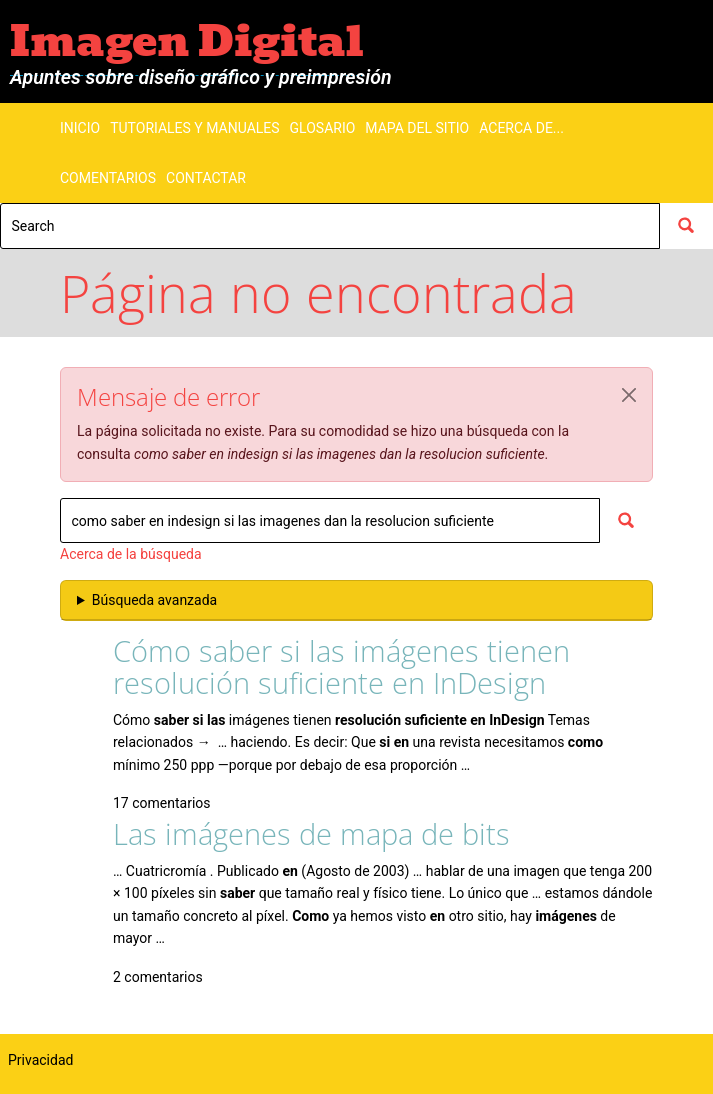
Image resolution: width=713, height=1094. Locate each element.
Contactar (206, 178)
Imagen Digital (187, 41)
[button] (629, 395)
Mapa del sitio (417, 128)
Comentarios (108, 178)
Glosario (323, 128)
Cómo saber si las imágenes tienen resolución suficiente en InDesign (341, 666)
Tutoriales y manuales (194, 128)
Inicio (80, 128)
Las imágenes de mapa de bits (311, 833)
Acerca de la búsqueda (131, 554)
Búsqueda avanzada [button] (154, 600)
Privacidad (40, 1060)
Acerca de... (521, 128)
